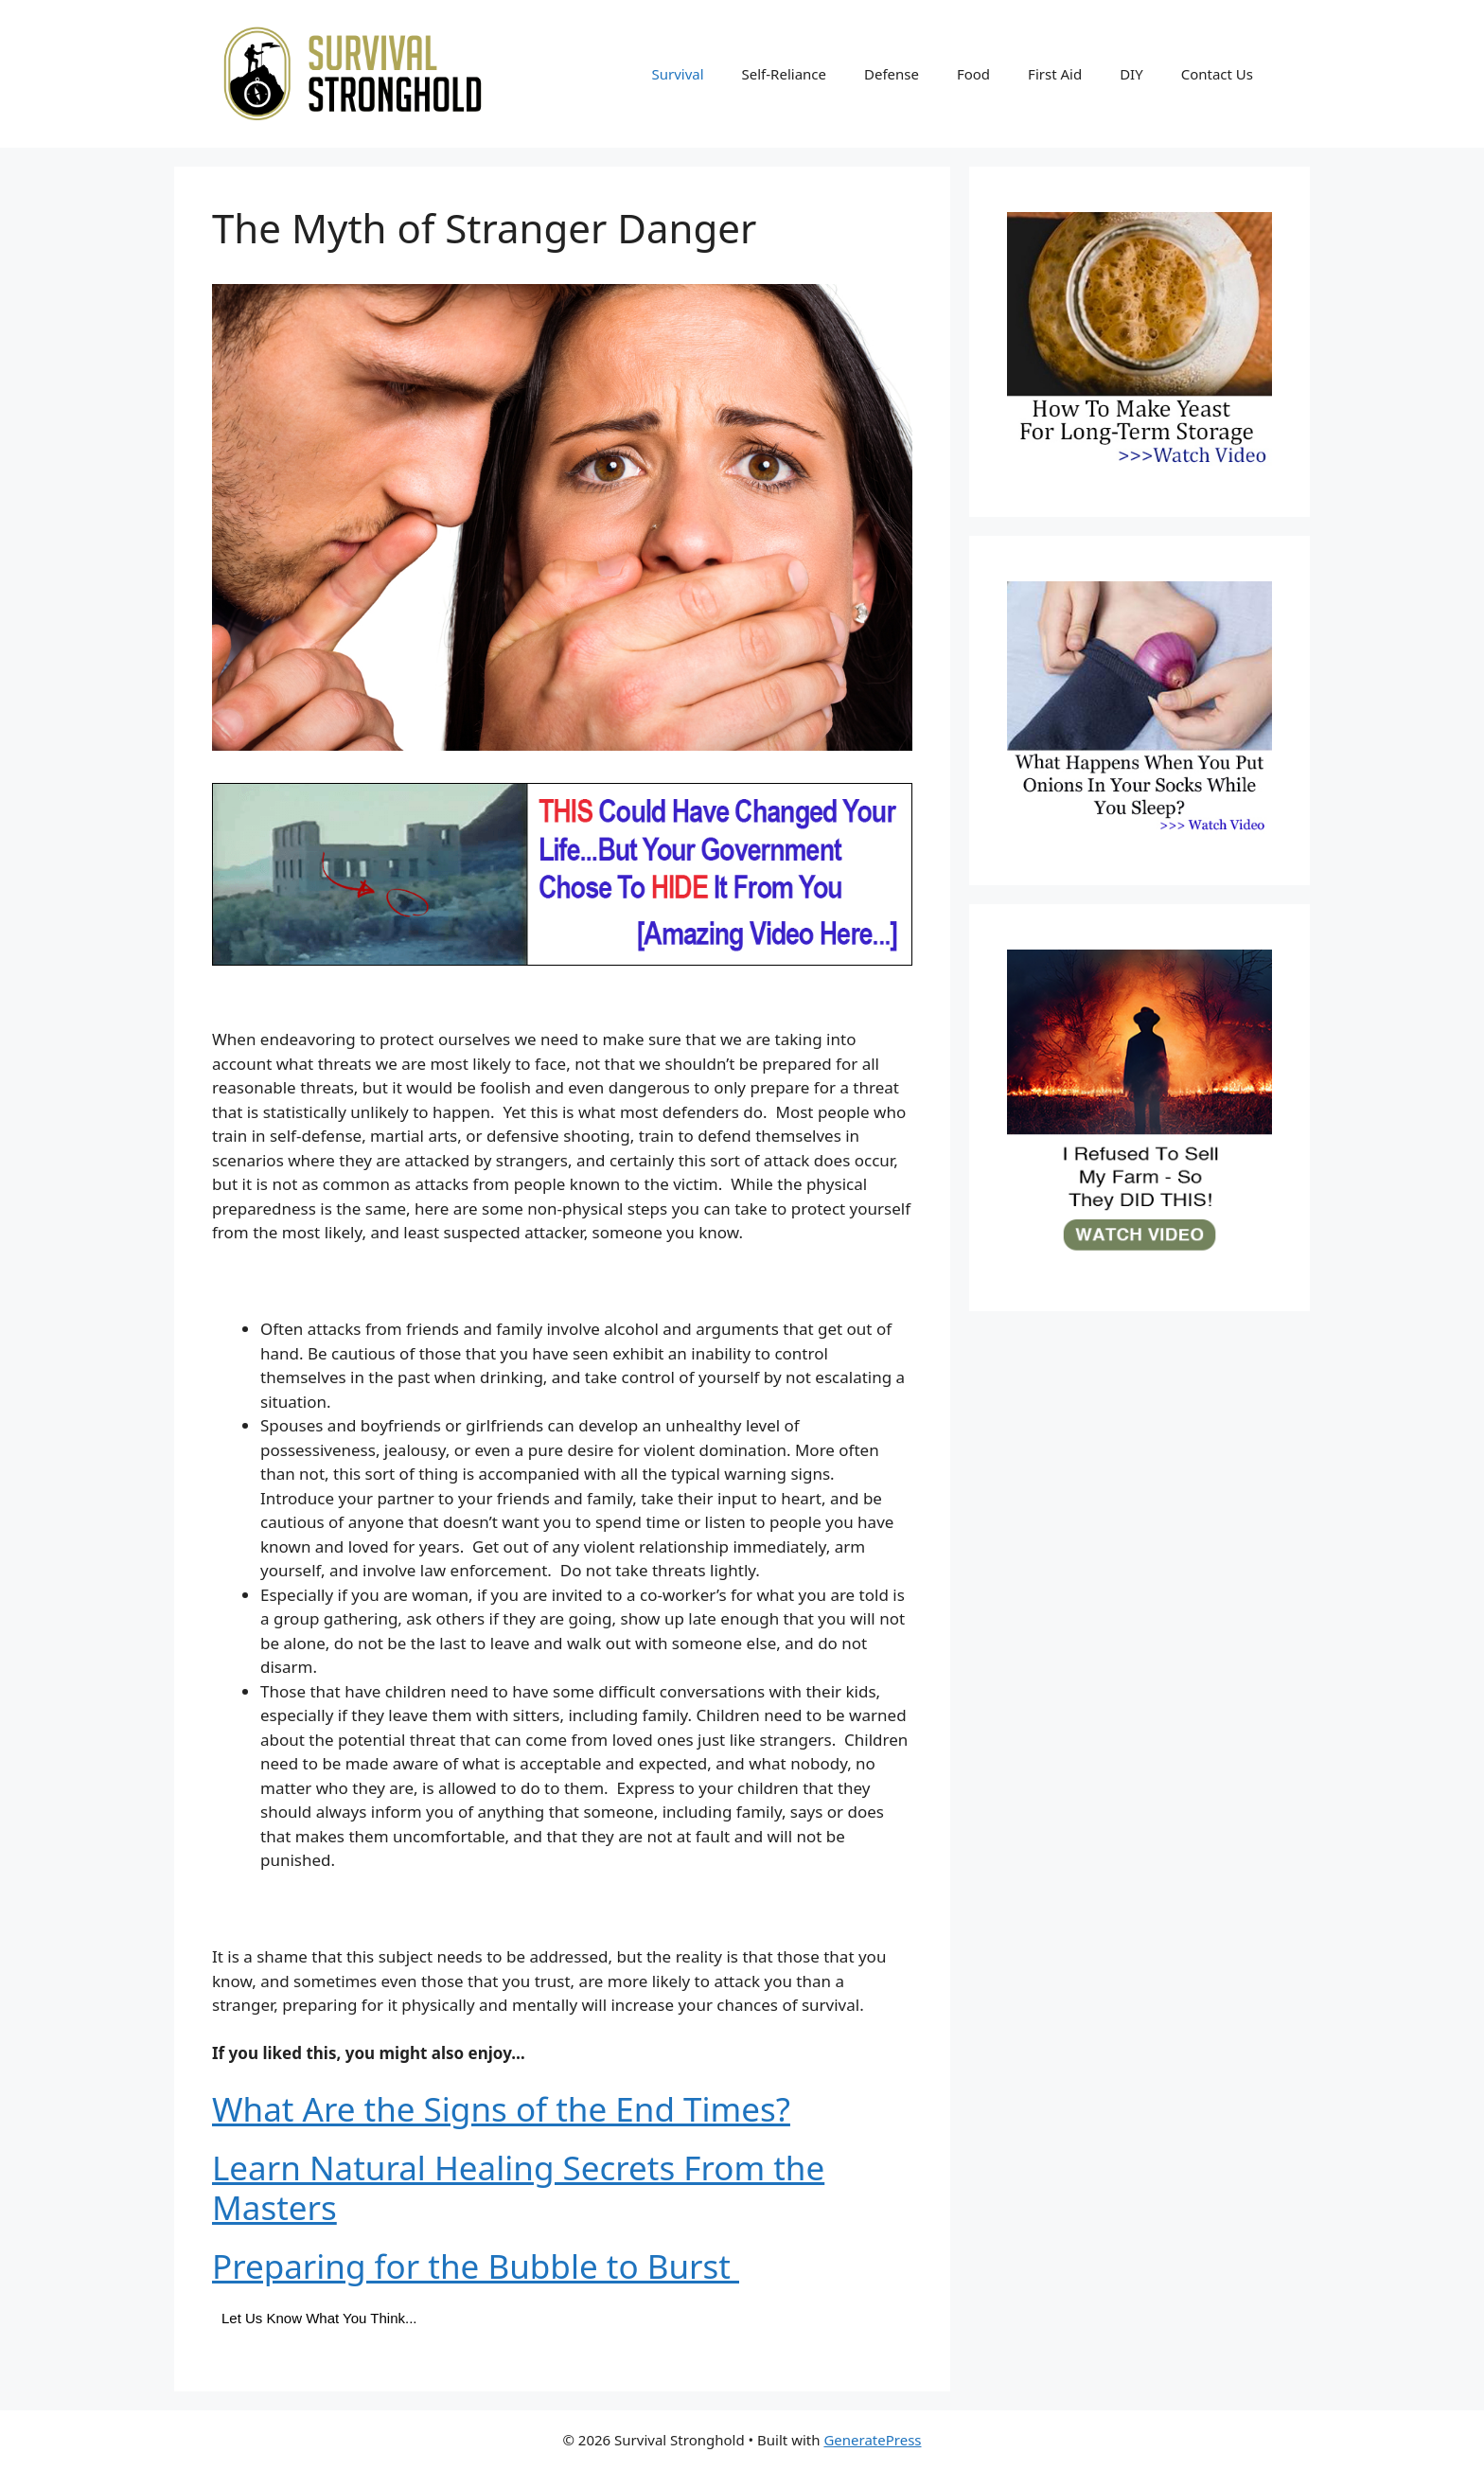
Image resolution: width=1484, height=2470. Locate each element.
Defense (891, 73)
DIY (1131, 73)
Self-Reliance (784, 73)
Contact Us (1217, 73)
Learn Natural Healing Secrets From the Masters (518, 2187)
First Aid (1055, 73)
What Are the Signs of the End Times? (501, 2109)
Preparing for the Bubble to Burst (475, 2266)
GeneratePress (872, 2439)
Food (973, 73)
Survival (677, 73)
